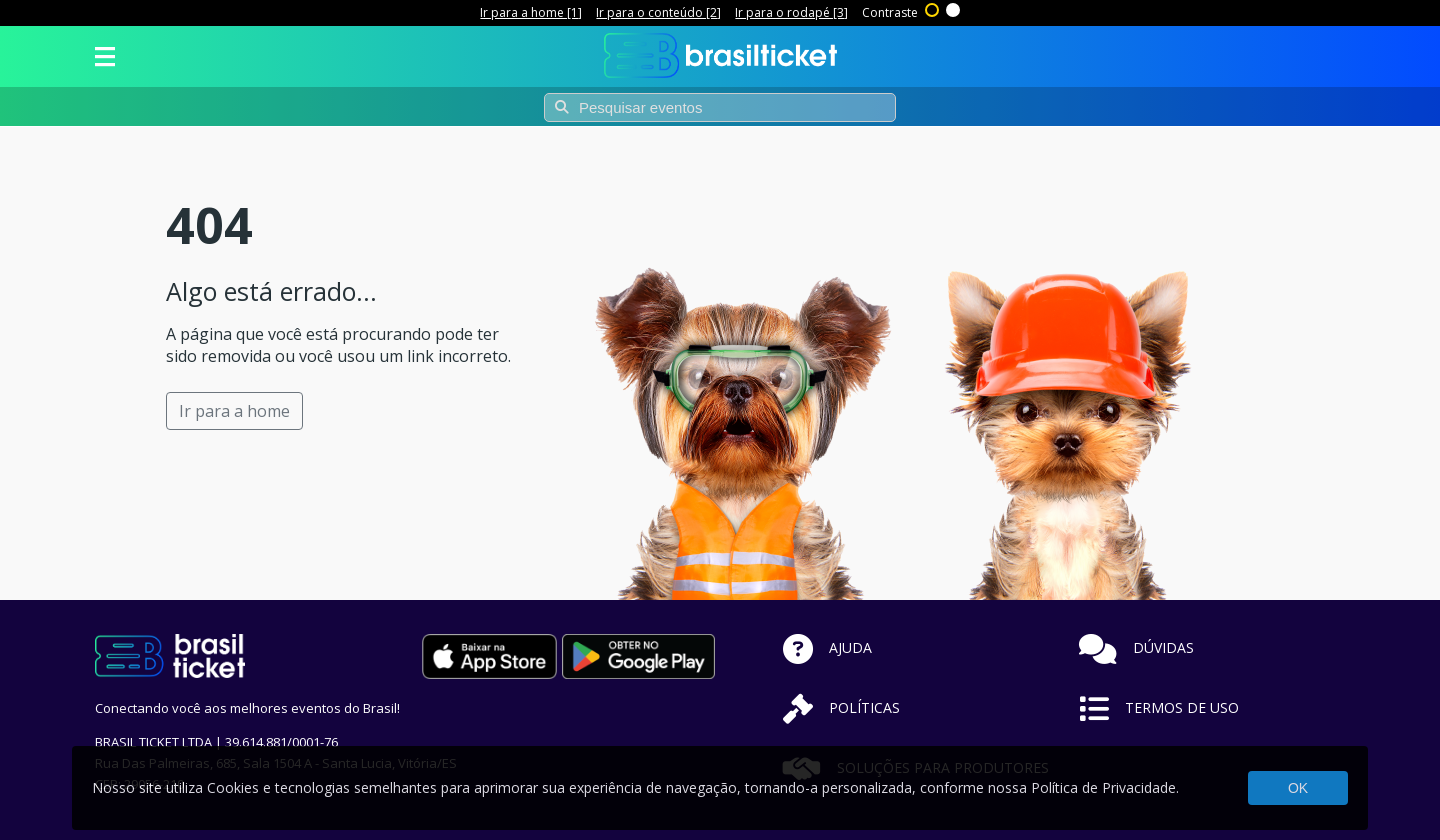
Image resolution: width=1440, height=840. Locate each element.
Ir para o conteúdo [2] (658, 12)
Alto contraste (933, 8)
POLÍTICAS (841, 707)
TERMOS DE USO (1159, 707)
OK (1298, 788)
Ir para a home (234, 411)
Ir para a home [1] (531, 12)
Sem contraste (954, 8)
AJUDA (827, 647)
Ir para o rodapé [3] (791, 12)
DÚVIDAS (1136, 647)
